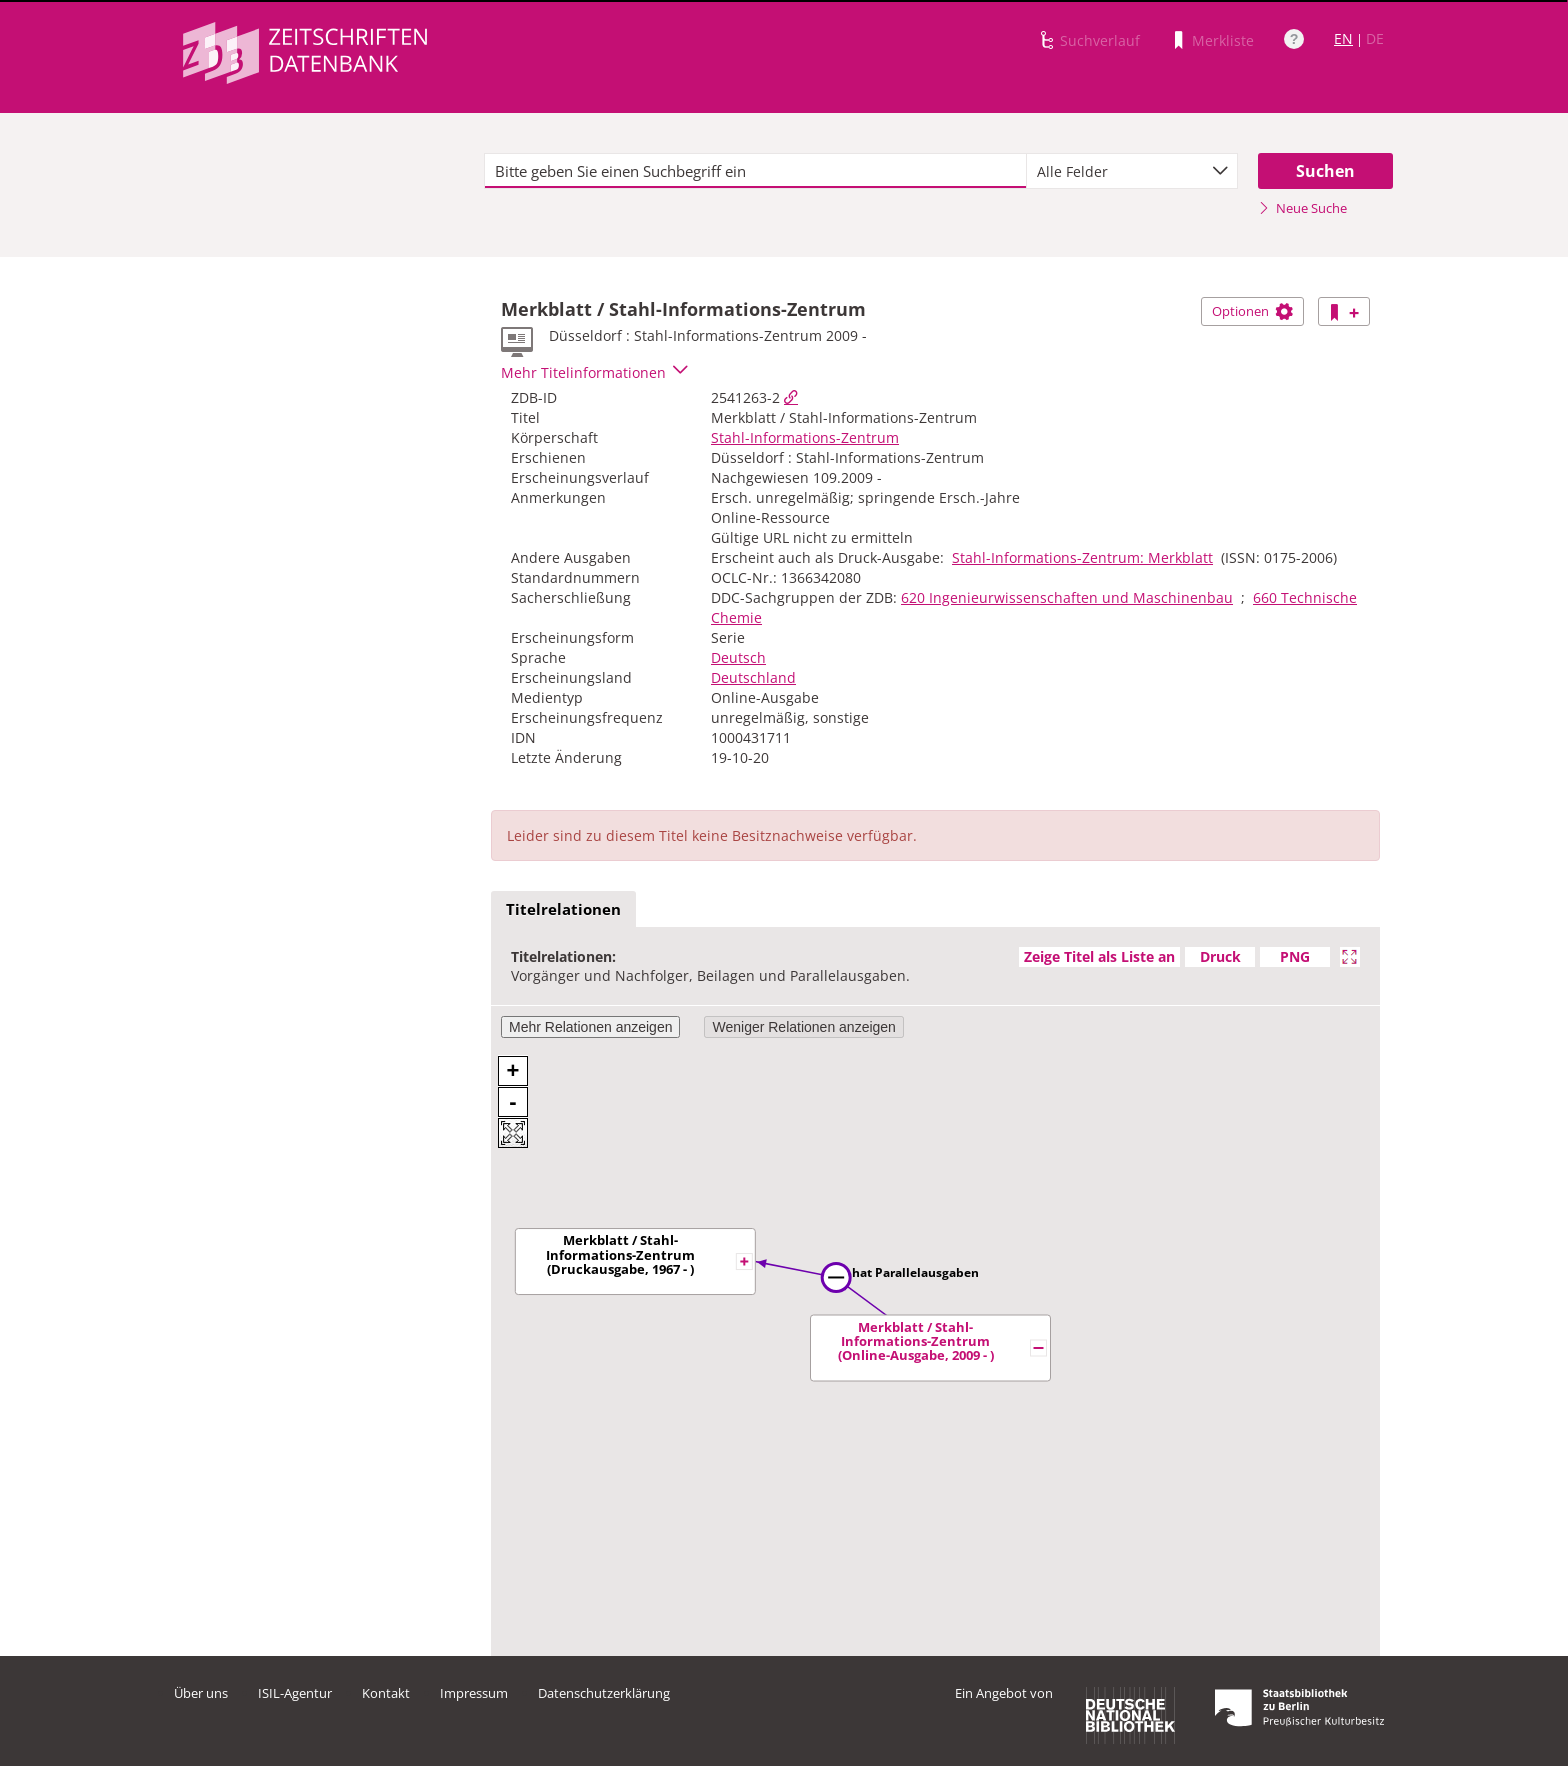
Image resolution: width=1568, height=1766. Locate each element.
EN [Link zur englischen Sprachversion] (1343, 38)
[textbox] (755, 171)
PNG (1295, 956)
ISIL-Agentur (295, 1693)
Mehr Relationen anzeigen (590, 1027)
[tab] (563, 910)
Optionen (1252, 311)
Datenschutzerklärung (604, 1693)
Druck (1220, 956)
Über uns (201, 1693)
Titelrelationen (563, 909)
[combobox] (1132, 171)
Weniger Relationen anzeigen (803, 1027)
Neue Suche (1302, 208)
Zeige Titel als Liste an (1099, 956)
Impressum (474, 1693)
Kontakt (386, 1693)
